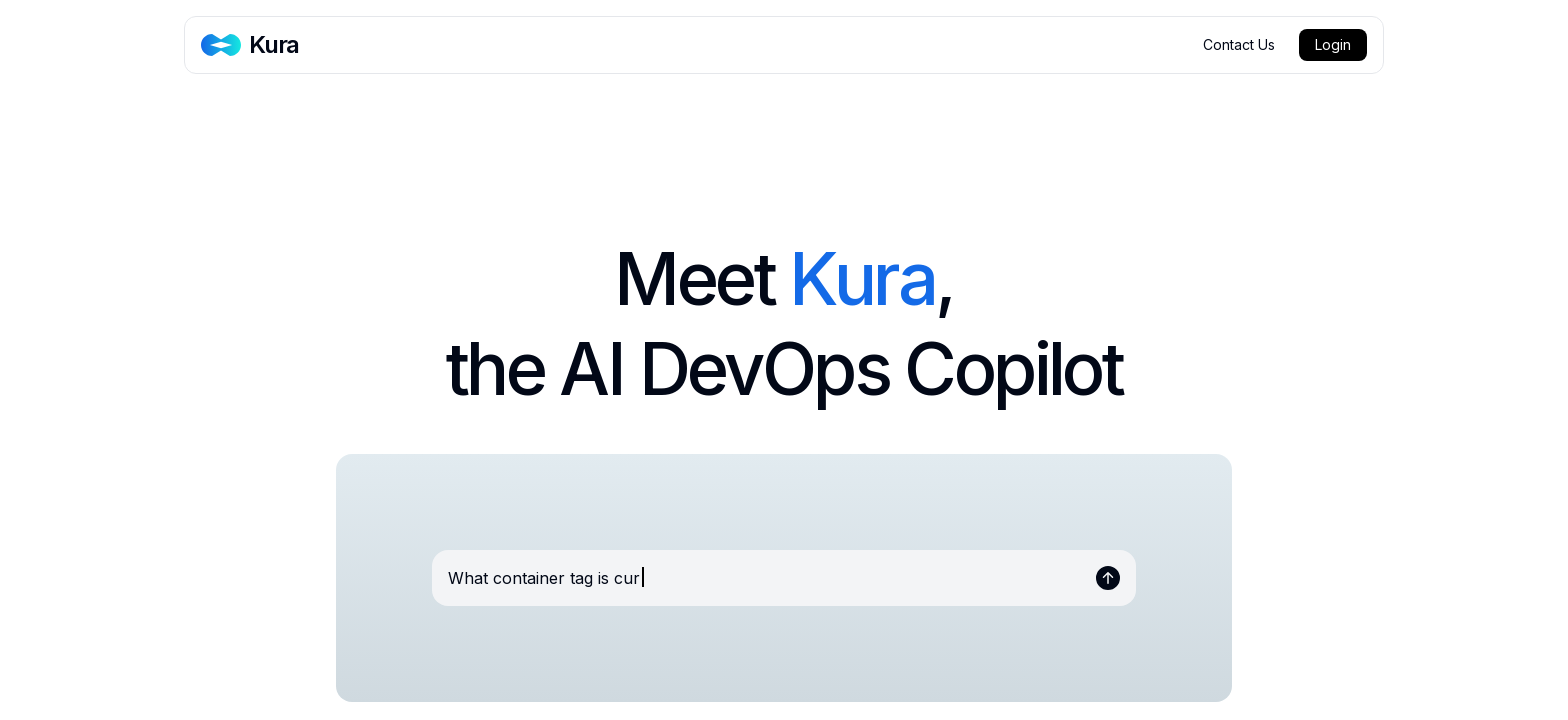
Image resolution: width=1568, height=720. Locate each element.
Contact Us (1239, 44)
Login (1333, 44)
